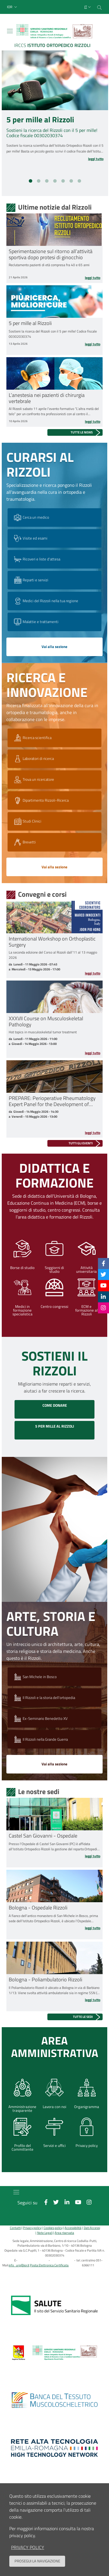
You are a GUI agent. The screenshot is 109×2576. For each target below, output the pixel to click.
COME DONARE (54, 1405)
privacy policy (27, 2547)
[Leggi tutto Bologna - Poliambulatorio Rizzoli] (54, 2000)
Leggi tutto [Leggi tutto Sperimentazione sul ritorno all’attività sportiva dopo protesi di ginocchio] (92, 277)
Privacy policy (32, 2227)
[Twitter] (103, 1274)
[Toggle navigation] (9, 31)
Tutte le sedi (83, 2016)
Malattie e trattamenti (35, 621)
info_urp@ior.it (19, 2265)
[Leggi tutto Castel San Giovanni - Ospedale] (54, 1856)
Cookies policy (53, 2227)
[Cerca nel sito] (99, 6)
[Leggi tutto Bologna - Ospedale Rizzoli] (54, 1928)
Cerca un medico (30, 517)
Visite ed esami (30, 538)
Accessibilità (73, 2227)
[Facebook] (103, 1263)
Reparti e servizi (30, 580)
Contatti (15, 2227)
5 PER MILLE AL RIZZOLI (54, 1426)
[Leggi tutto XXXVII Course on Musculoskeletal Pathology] (54, 1053)
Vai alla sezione (54, 646)
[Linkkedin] (103, 1296)
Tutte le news (82, 432)
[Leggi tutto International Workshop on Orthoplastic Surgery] (54, 973)
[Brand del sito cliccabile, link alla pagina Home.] (54, 37)
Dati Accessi (92, 2227)
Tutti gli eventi (81, 1143)
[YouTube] (103, 1285)
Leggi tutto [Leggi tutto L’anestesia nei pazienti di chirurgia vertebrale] (92, 421)
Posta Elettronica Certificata (49, 2265)
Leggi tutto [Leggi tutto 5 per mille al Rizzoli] (92, 344)
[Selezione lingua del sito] (88, 7)
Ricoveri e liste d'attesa (36, 559)
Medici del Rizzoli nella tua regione (45, 601)
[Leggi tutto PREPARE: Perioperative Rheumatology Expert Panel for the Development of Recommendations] (54, 1132)
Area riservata (64, 2232)
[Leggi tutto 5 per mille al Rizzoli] (86, 159)
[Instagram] (103, 1308)
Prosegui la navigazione (37, 2561)
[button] (12, 7)
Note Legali (45, 2232)
